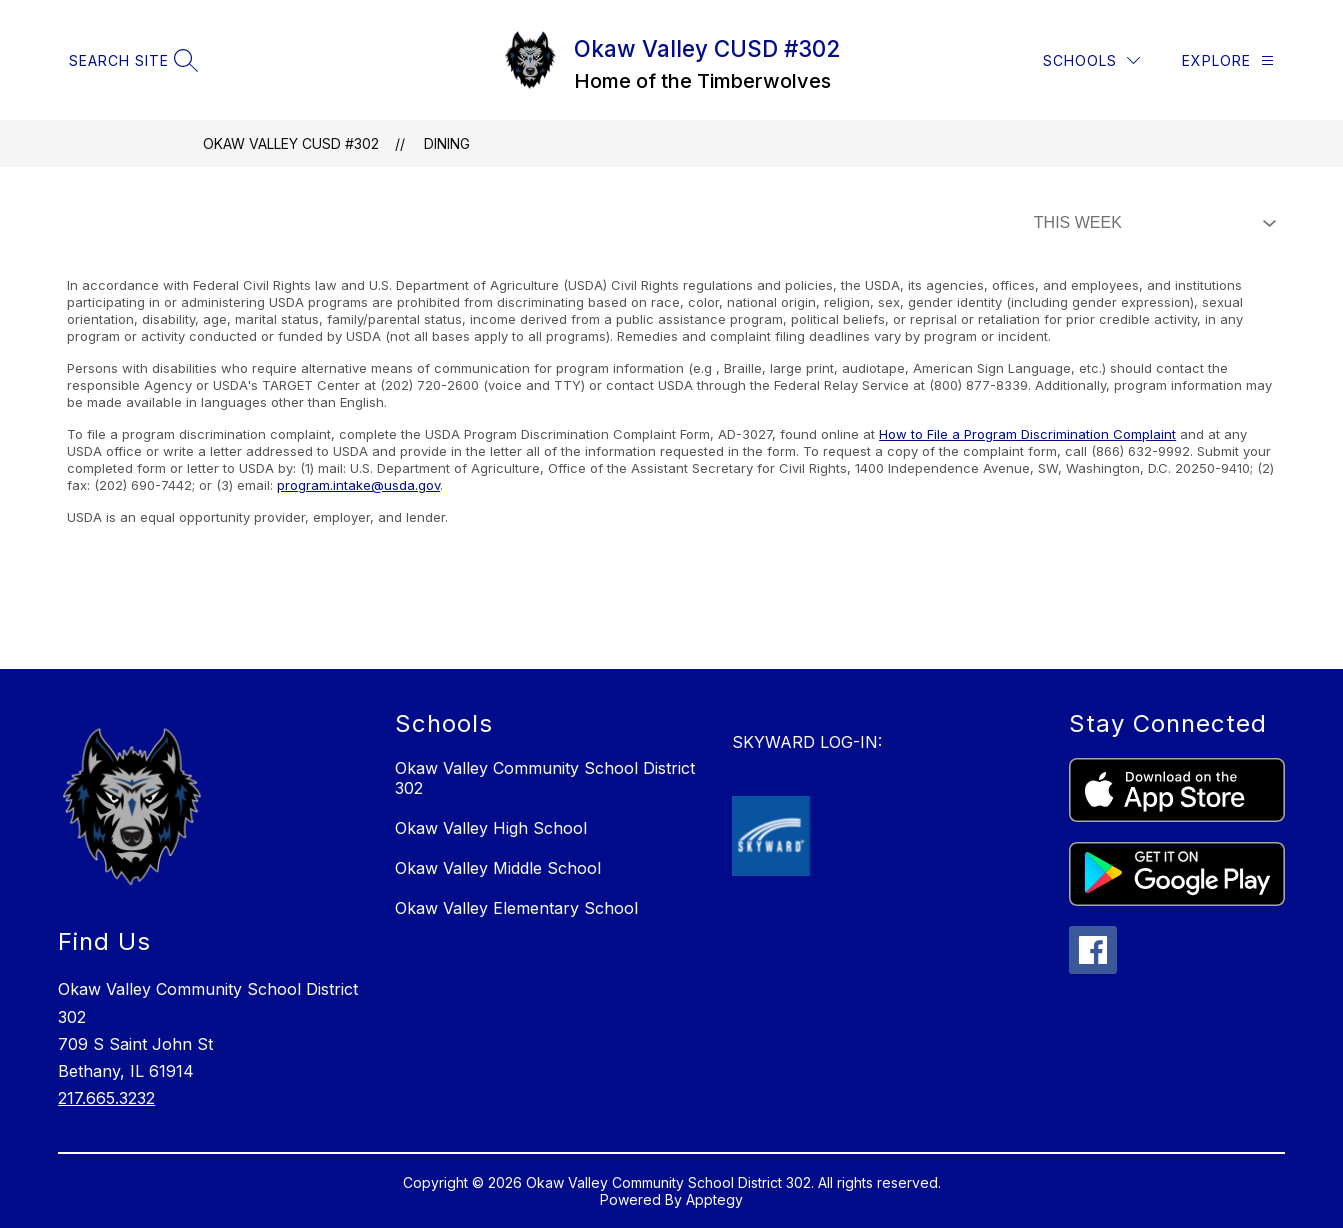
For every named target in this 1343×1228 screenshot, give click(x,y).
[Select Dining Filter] (1151, 223)
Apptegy (714, 1199)
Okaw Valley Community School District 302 (545, 778)
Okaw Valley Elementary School (516, 908)
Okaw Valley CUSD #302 (291, 143)
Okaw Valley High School (491, 828)
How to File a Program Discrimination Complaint (1027, 434)
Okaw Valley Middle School (498, 868)
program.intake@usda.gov (358, 485)
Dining (447, 143)
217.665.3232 (106, 1098)
